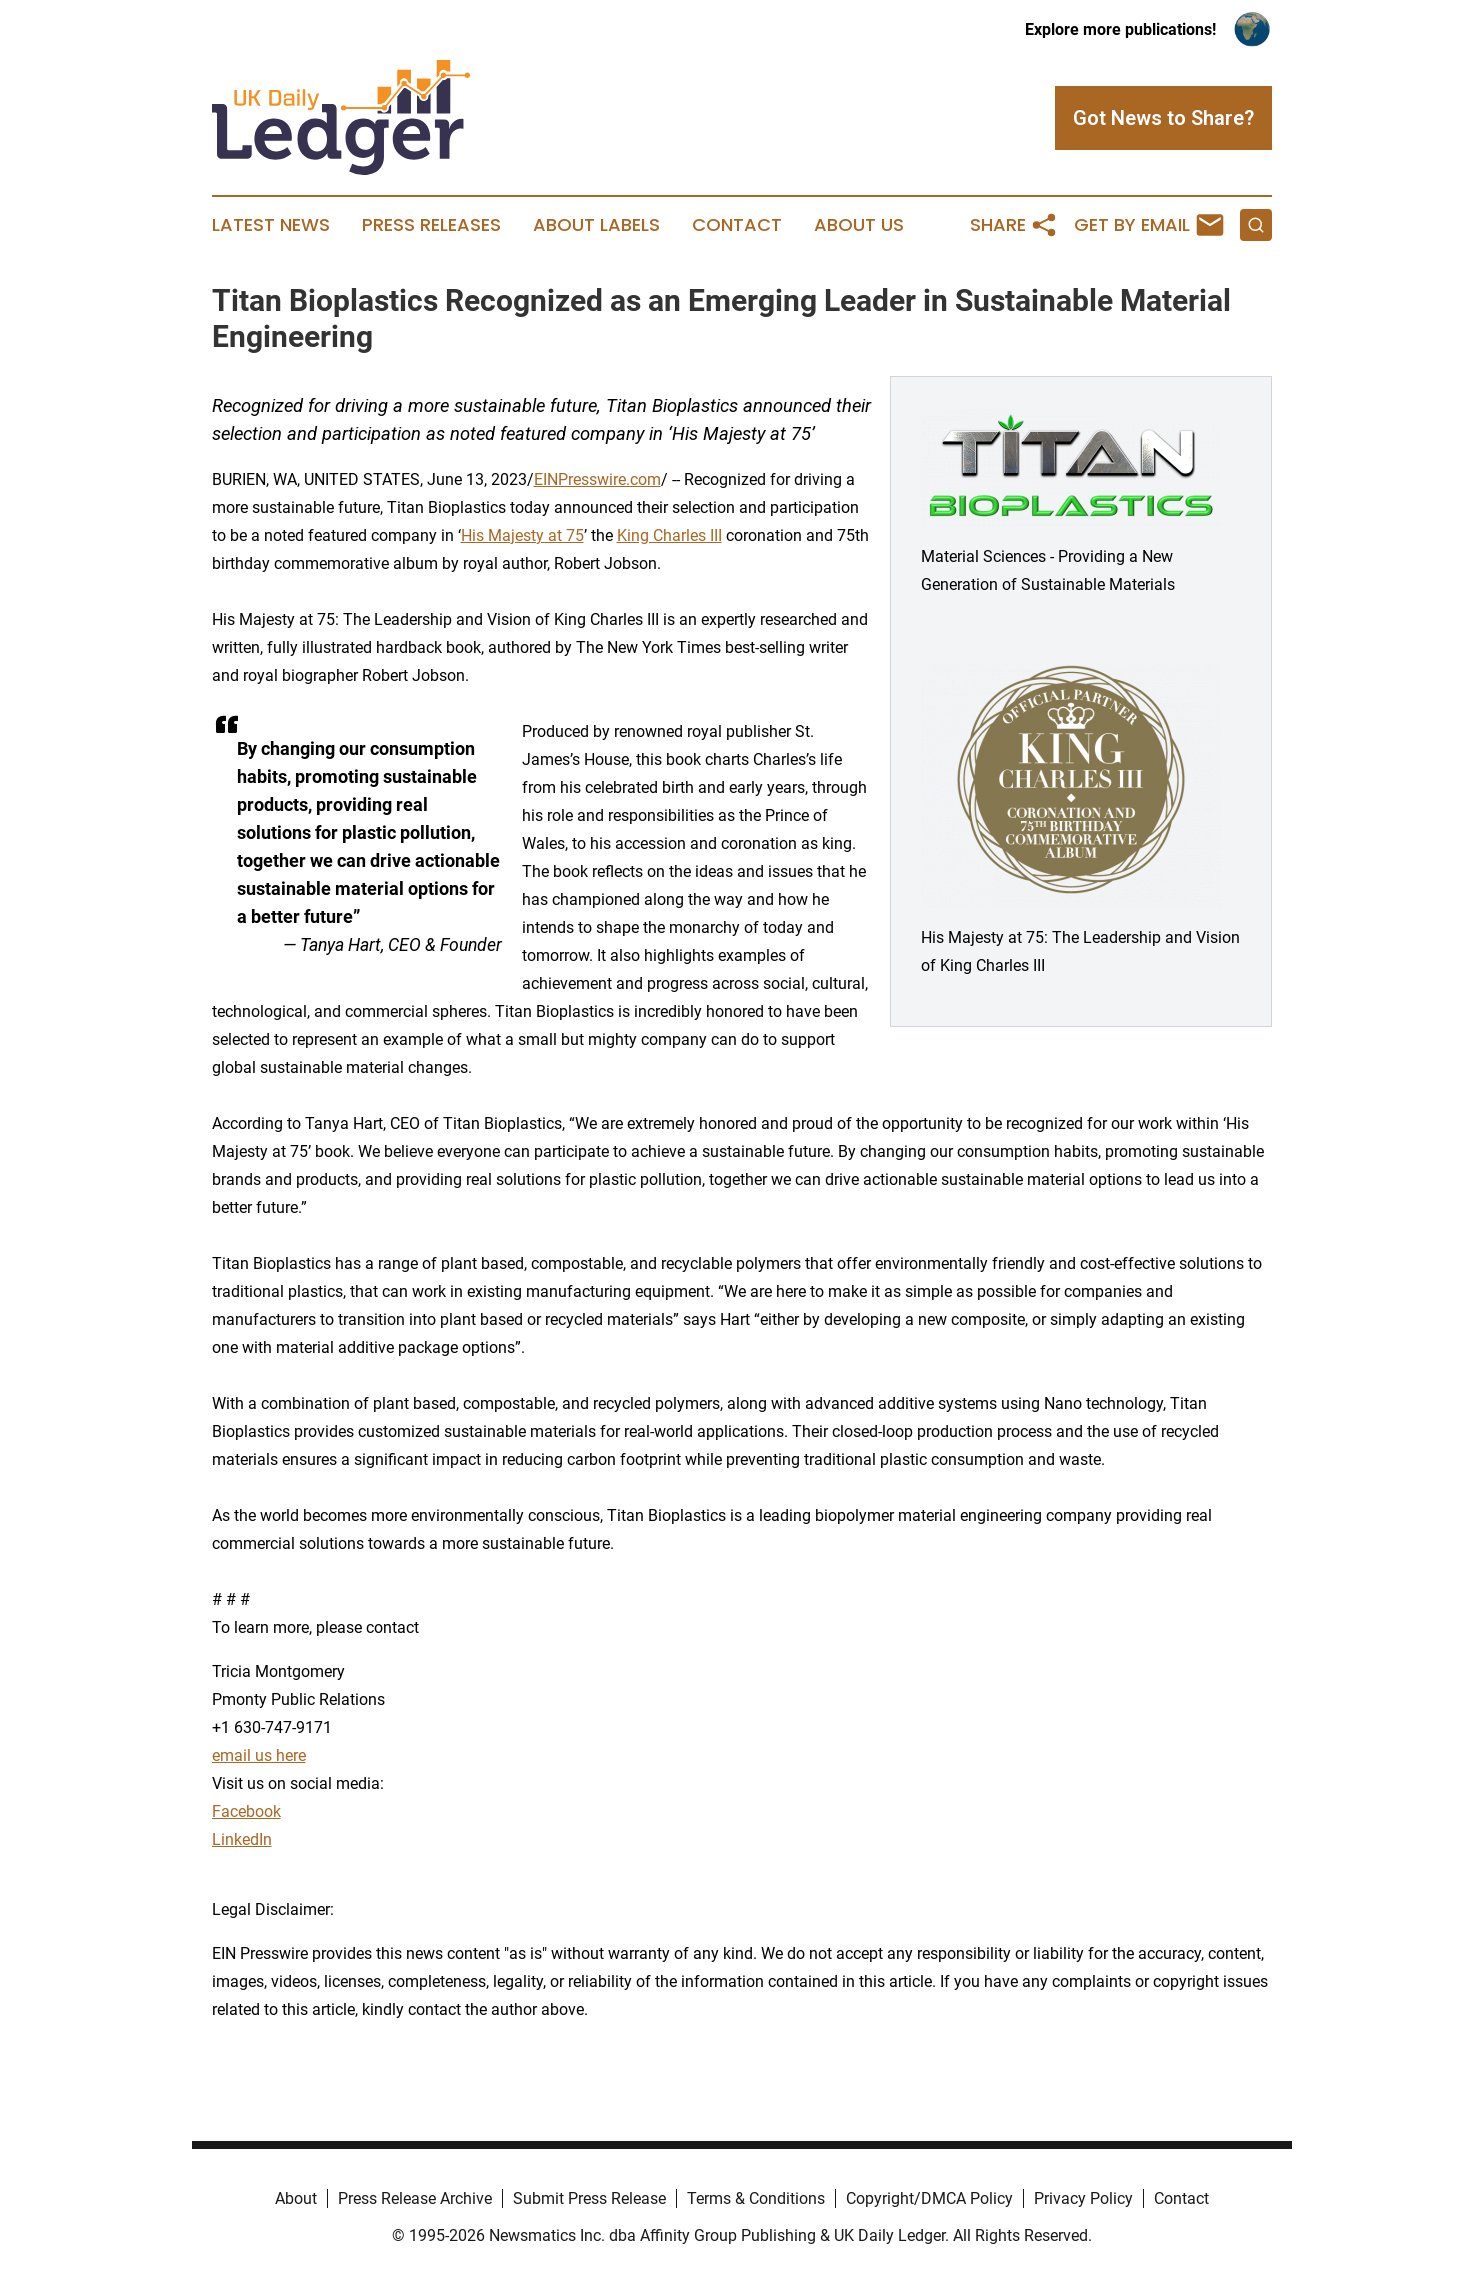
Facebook (246, 1811)
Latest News (271, 225)
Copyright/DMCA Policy (929, 2198)
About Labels (596, 225)
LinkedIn (242, 1839)
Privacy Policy (1083, 2198)
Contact (737, 225)
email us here (259, 1755)
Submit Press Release (589, 2198)
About (296, 2198)
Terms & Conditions (756, 2198)
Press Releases (431, 225)
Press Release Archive (415, 2198)
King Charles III (669, 535)
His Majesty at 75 (522, 535)
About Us (859, 225)
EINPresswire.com (597, 479)
